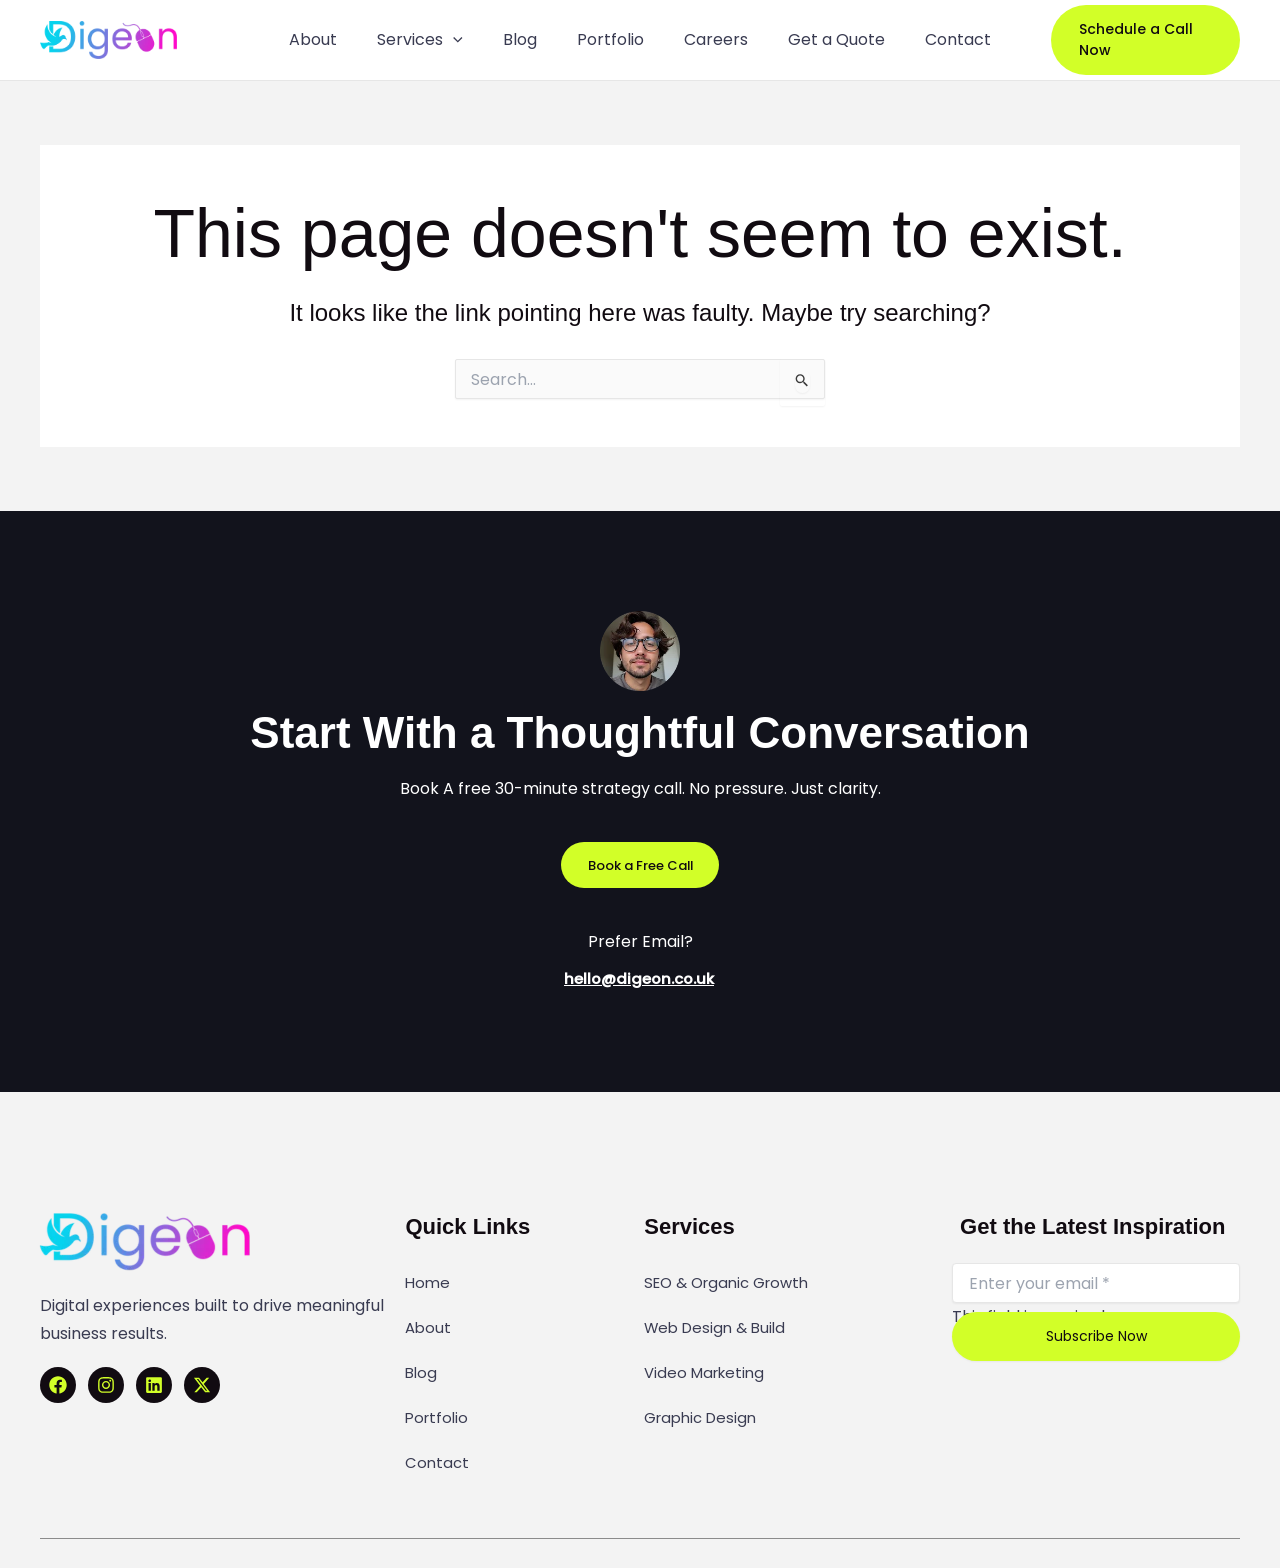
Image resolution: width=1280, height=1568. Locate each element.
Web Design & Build (719, 1314)
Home (428, 1281)
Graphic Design (704, 1380)
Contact (438, 1413)
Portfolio (438, 1380)
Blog (422, 1347)
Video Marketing (708, 1347)
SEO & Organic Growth (733, 1281)
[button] (1137, 40)
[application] (472, 40)
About (429, 1314)
